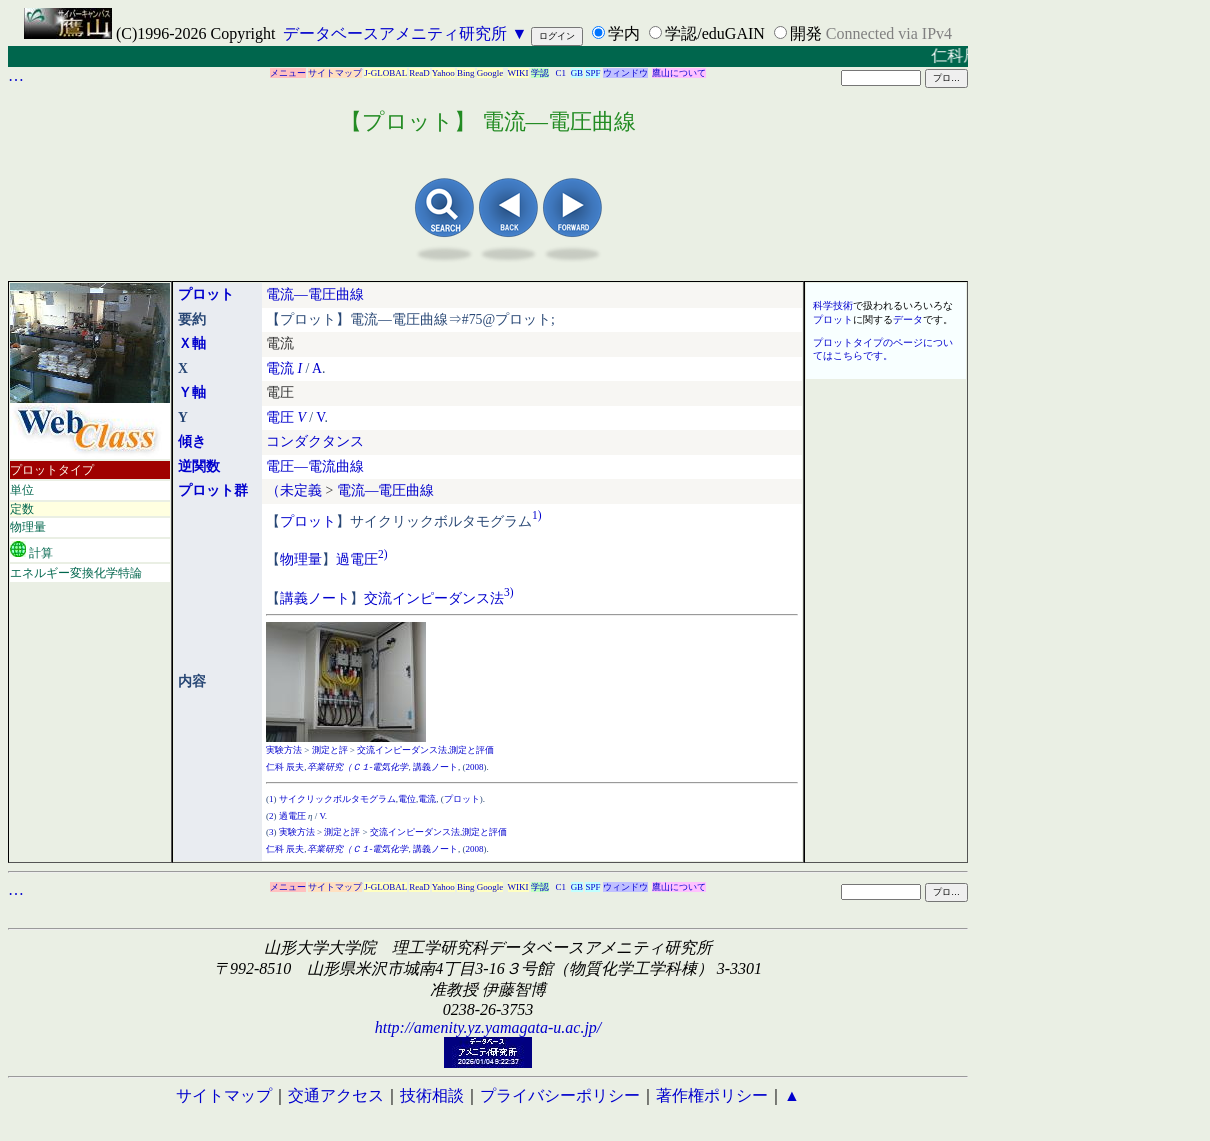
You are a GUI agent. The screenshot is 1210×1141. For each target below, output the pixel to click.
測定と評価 (471, 750)
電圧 (280, 417)
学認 (540, 73)
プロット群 (213, 490)
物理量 (28, 527)
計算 (31, 550)
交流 (378, 597)
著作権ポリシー (712, 1095)
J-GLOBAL (385, 73)
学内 (624, 33)
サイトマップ (335, 73)
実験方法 (284, 750)
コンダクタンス (315, 441)
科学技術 (833, 305)
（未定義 (294, 490)
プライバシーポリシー (560, 1095)
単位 (22, 490)
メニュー (288, 73)
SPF (592, 73)
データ (908, 319)
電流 (280, 368)
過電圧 (357, 559)
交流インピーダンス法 (402, 750)
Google (490, 73)
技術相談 (432, 1095)
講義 (294, 597)
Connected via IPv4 (889, 33)
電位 (407, 799)
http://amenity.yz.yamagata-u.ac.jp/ (488, 1027)
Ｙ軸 (192, 392)
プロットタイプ (52, 470)
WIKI (518, 73)
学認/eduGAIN (715, 33)
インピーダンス (441, 597)
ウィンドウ (625, 73)
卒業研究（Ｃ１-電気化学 (358, 767)
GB (577, 73)
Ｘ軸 (192, 343)
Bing (466, 73)
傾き (192, 441)
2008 (475, 767)
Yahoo (443, 73)
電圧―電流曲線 (315, 466)
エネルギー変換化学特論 (76, 573)
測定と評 (330, 750)
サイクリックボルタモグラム (337, 799)
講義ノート (435, 767)
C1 (561, 73)
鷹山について (679, 73)
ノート (329, 597)
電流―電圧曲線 (315, 294)
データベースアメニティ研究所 (395, 33)
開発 (806, 33)
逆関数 (199, 466)
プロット (206, 294)
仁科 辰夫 (285, 767)
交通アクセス (336, 1095)
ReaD (419, 73)
